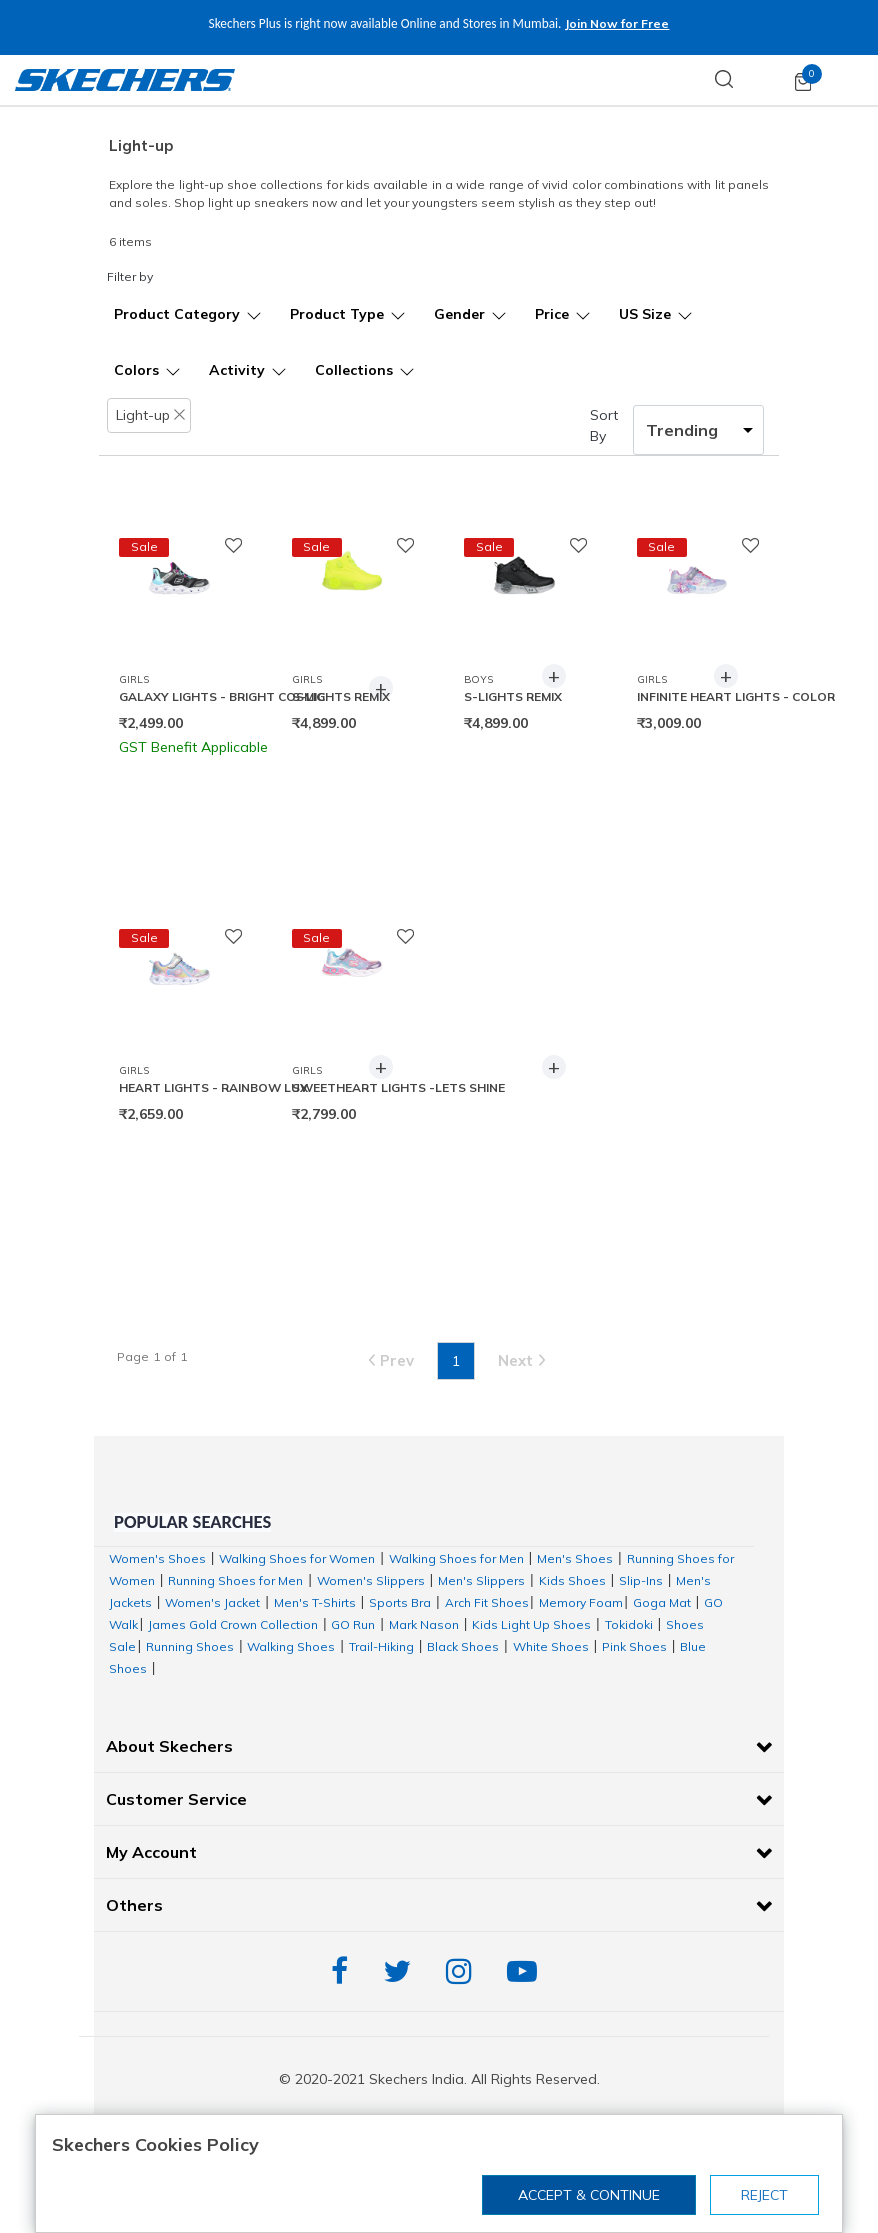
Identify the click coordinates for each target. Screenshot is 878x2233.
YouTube (527, 1971)
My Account (151, 1852)
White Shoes (551, 1646)
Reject (764, 2195)
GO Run (353, 1624)
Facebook (344, 1971)
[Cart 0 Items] (803, 80)
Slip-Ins (641, 1580)
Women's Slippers (371, 1580)
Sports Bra (400, 1602)
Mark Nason (424, 1624)
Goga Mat (662, 1602)
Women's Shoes (157, 1558)
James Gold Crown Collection (233, 1624)
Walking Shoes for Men (456, 1558)
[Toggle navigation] (852, 80)
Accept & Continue (589, 2195)
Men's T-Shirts (315, 1602)
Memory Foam (581, 1602)
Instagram (464, 1971)
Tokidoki (629, 1624)
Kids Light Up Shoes (531, 1624)
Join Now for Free (591, 23)
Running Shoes (190, 1646)
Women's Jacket (212, 1602)
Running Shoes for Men (235, 1580)
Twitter (402, 1971)
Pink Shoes (634, 1646)
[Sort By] (698, 430)
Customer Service (176, 1799)
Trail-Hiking (381, 1646)
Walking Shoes (291, 1646)
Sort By (604, 425)
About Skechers (169, 1746)
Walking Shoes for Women (297, 1558)
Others (134, 1905)
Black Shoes (463, 1646)
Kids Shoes (572, 1580)
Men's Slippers (481, 1580)
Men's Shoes (575, 1558)
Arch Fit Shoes (487, 1602)
